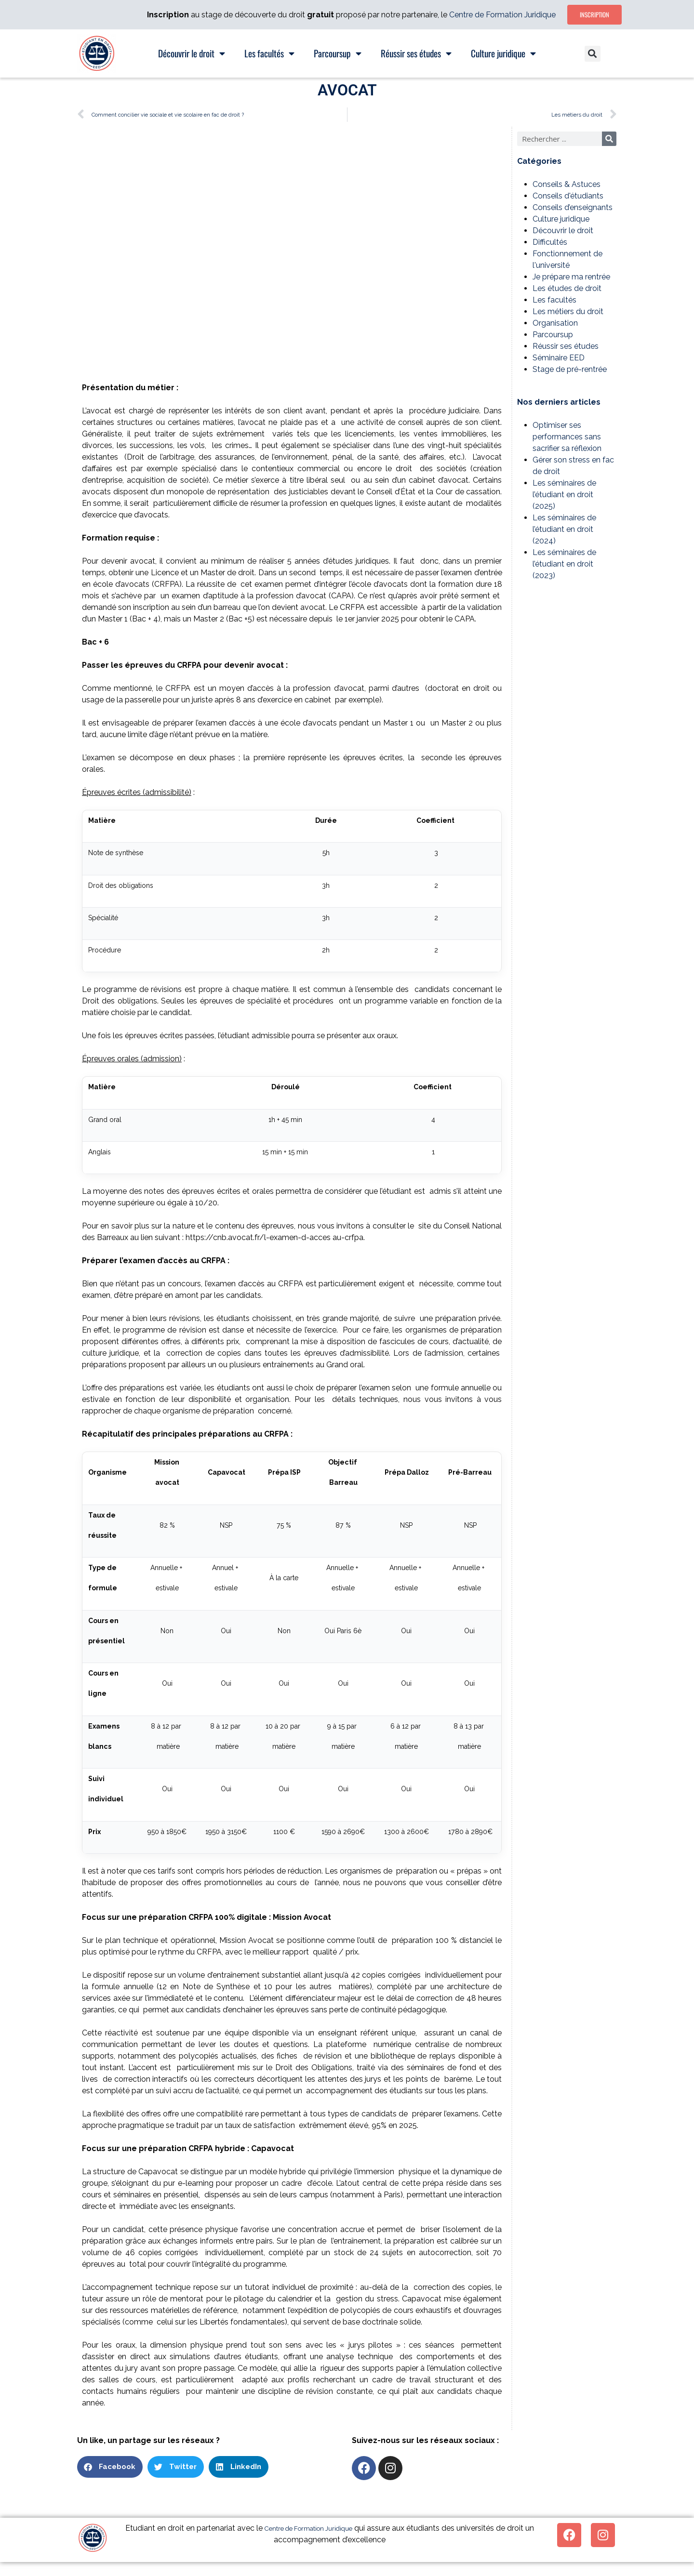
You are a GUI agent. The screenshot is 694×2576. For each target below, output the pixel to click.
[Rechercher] (609, 139)
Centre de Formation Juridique (502, 14)
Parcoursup (553, 334)
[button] (593, 54)
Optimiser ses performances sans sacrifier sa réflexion (567, 437)
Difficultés (550, 242)
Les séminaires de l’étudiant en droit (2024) (564, 529)
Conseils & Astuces (567, 184)
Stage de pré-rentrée (570, 369)
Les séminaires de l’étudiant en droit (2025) (564, 494)
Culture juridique (561, 219)
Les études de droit (567, 288)
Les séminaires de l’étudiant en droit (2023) (564, 564)
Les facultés (554, 299)
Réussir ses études (566, 346)
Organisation (555, 323)
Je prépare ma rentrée (571, 276)
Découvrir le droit (563, 230)
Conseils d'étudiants (568, 195)
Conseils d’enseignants (573, 207)
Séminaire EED (559, 357)
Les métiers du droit (568, 311)
